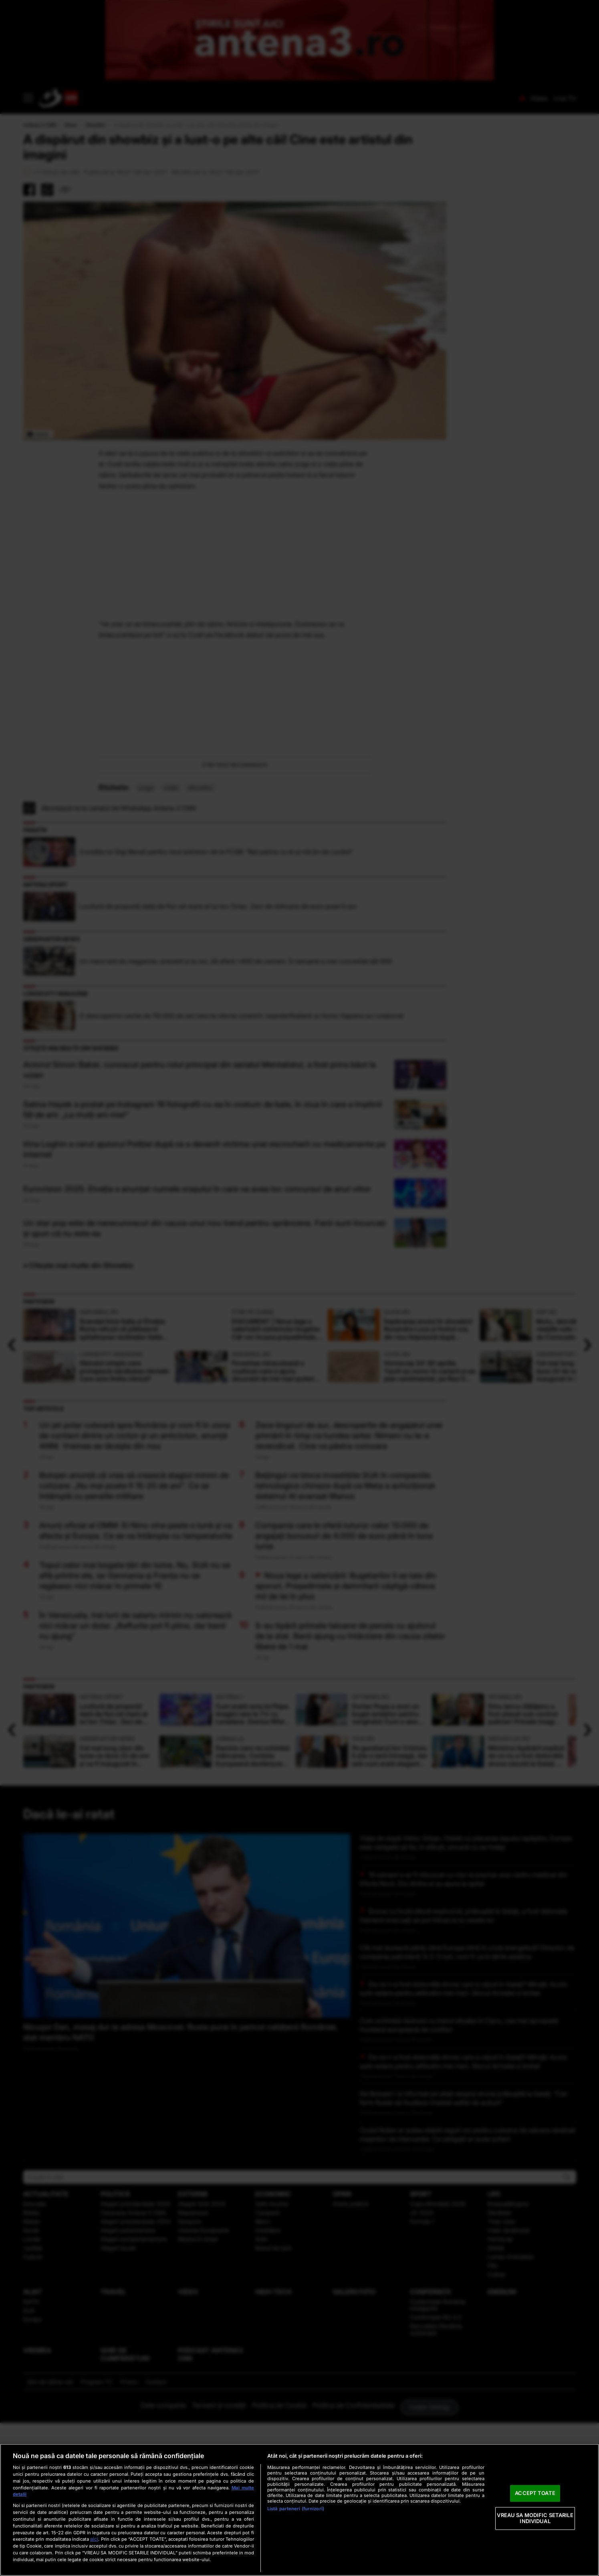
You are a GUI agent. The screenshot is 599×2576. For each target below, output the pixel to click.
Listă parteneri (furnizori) (295, 2508)
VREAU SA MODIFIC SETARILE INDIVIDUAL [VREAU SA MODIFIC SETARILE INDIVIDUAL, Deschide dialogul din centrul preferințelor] (535, 2518)
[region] (299, 2510)
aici (94, 2539)
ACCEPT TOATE (535, 2493)
